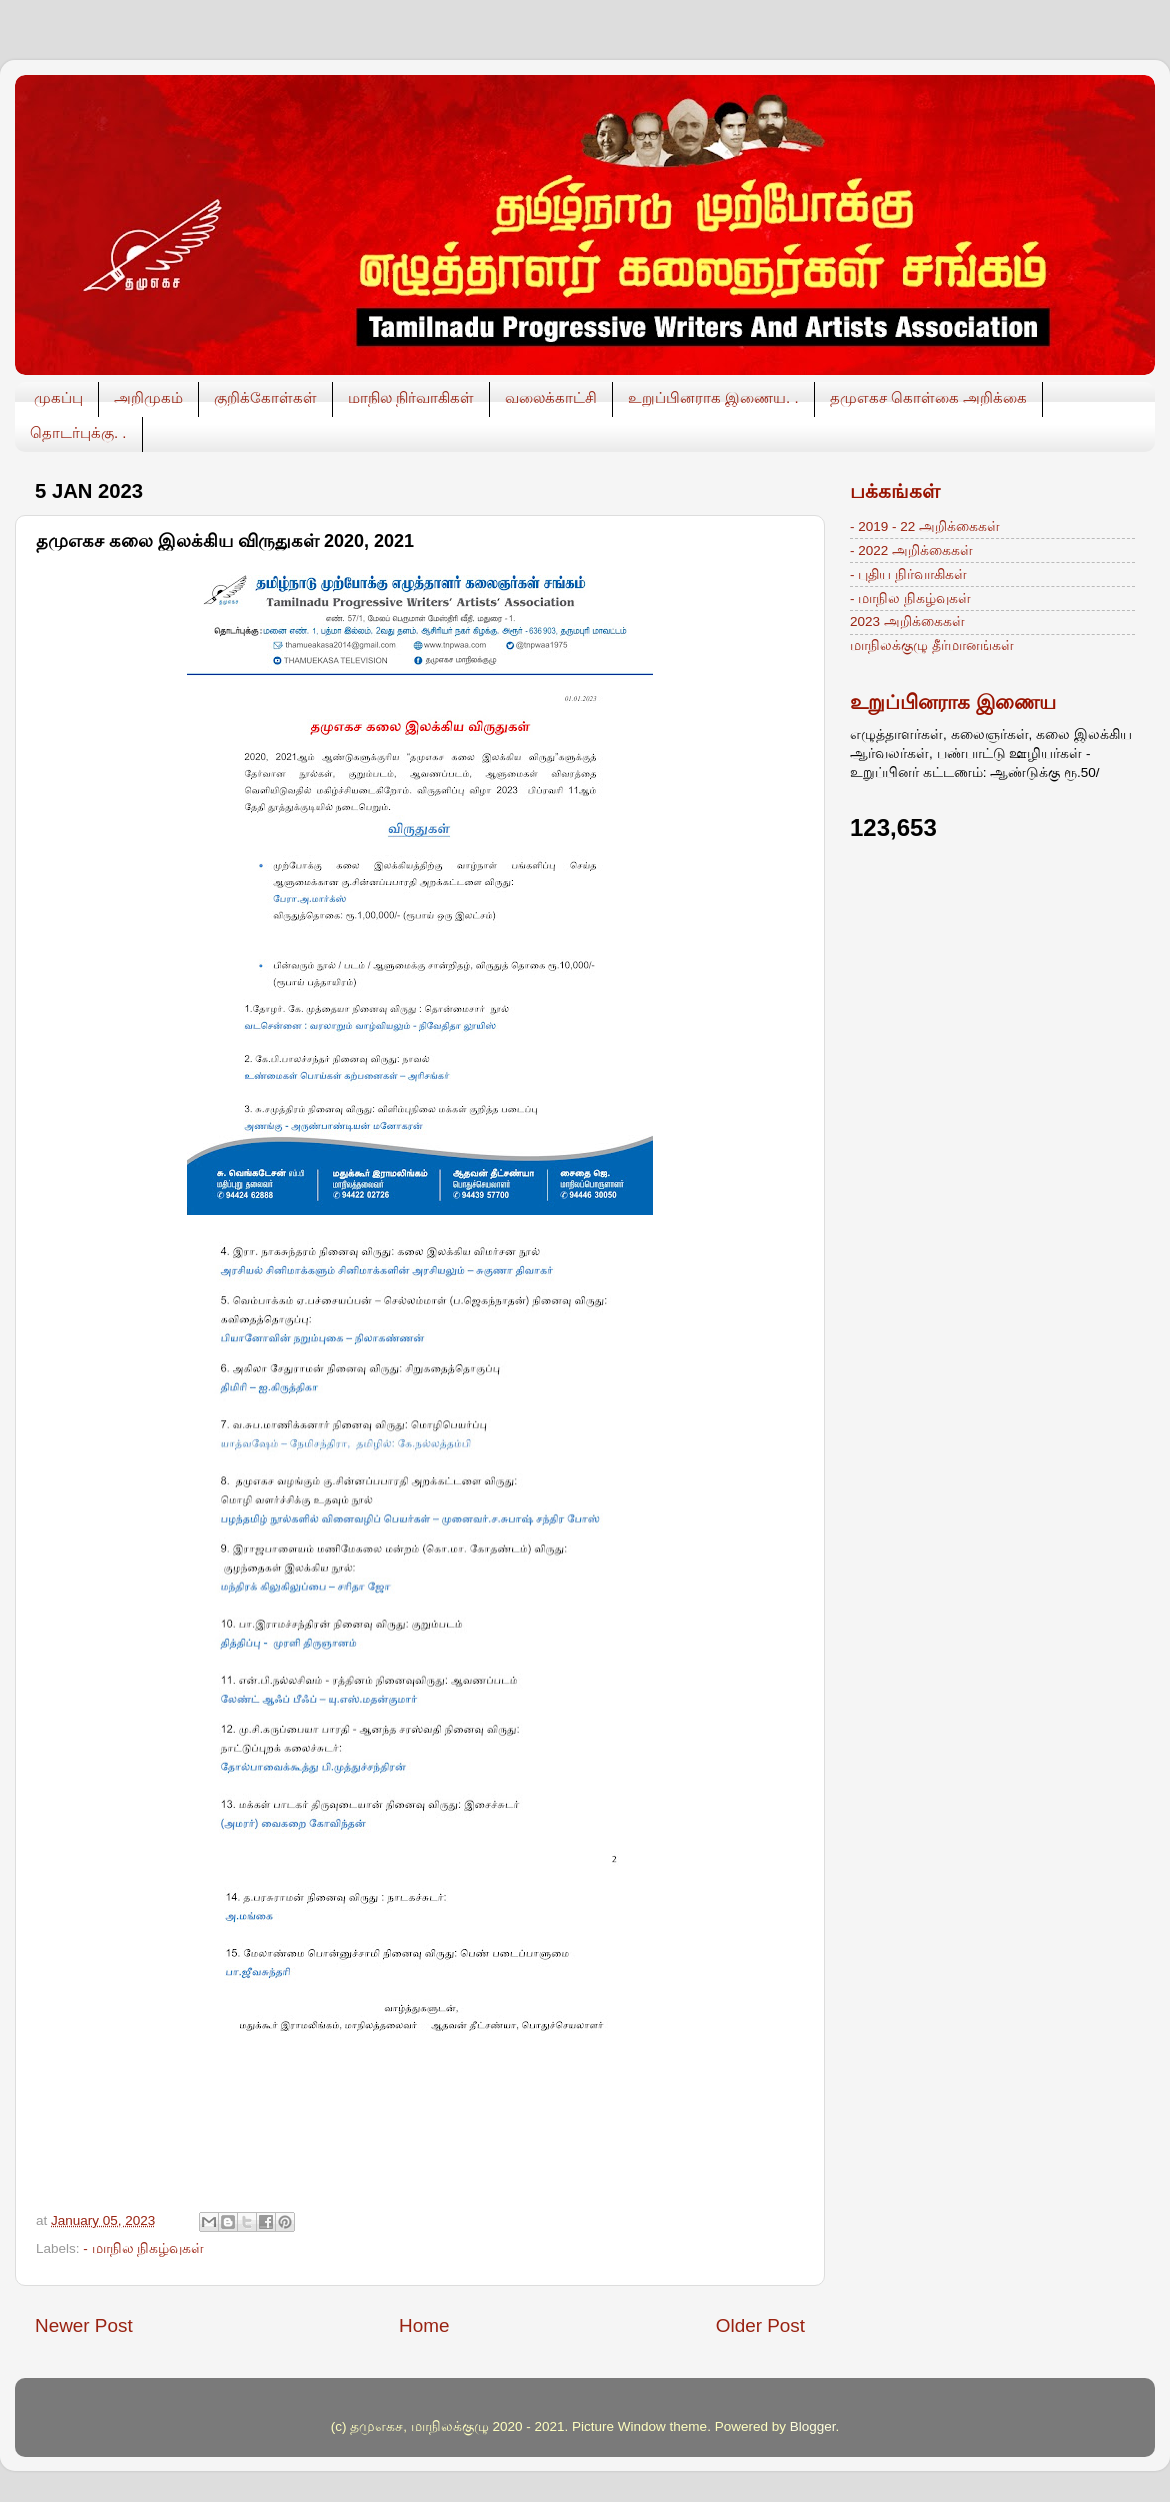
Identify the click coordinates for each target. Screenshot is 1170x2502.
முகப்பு (58, 397)
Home (424, 2325)
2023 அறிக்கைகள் (907, 621)
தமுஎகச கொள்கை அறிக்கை (928, 397)
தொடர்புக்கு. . (78, 432)
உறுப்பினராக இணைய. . (713, 397)
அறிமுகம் (148, 397)
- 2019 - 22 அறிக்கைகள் (925, 526)
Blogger (813, 2426)
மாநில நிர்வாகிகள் (411, 397)
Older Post (760, 2325)
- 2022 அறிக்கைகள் (911, 550)
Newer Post (84, 2325)
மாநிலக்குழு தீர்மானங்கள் (932, 645)
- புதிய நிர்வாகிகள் (908, 574)
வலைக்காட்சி (551, 397)
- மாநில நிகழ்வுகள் (143, 2248)
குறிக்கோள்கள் (265, 397)
